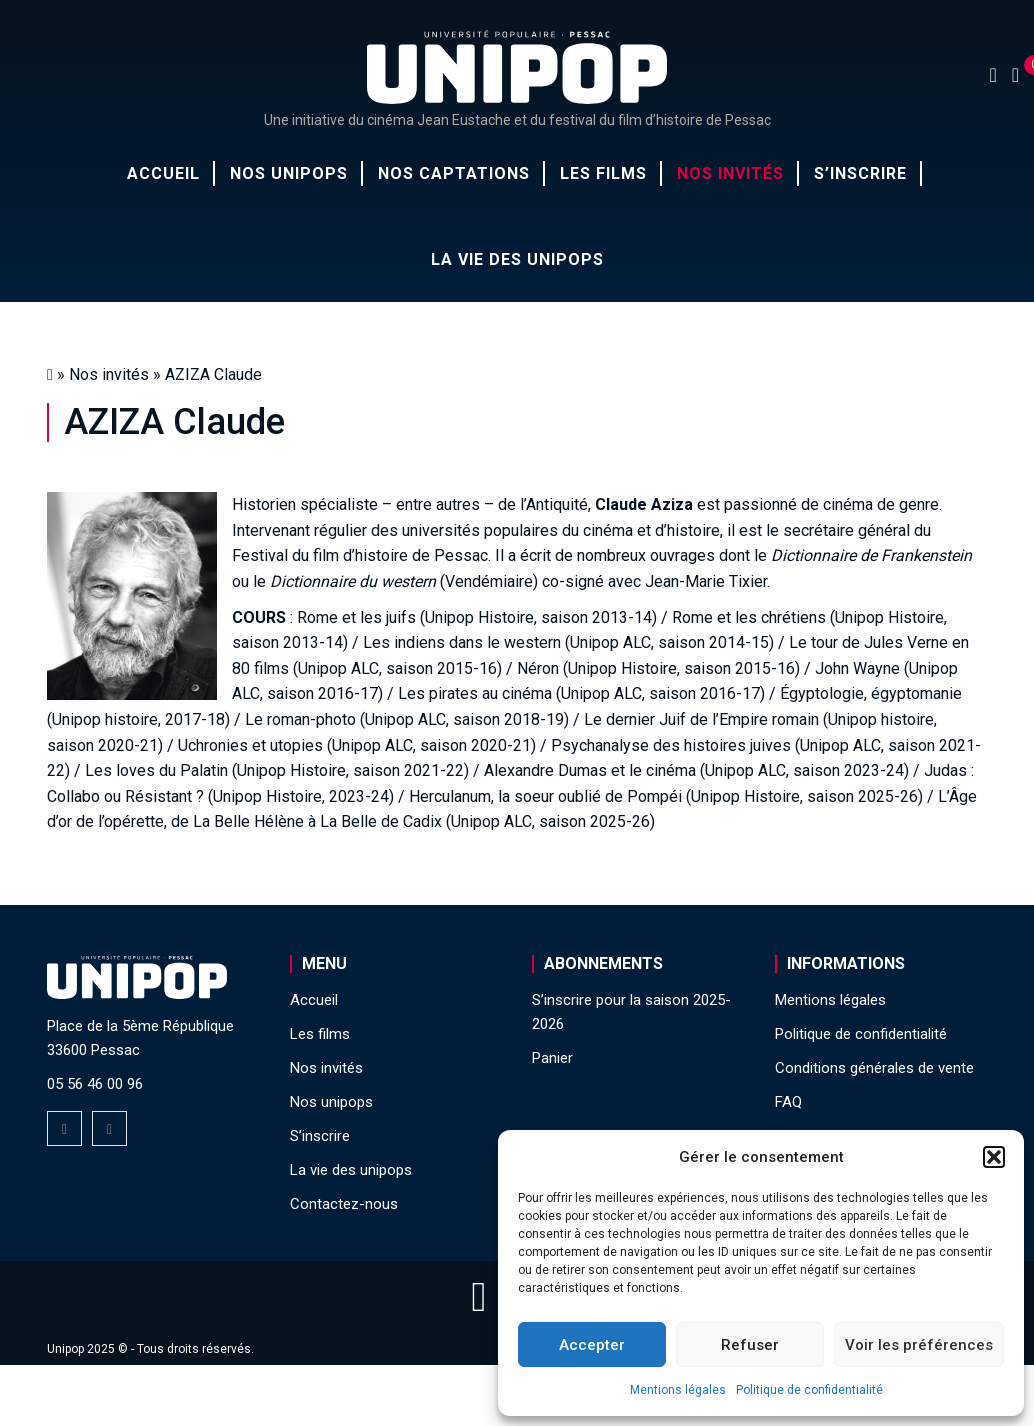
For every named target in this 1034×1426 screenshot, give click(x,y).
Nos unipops (289, 173)
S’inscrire (860, 173)
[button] (994, 1157)
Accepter (592, 1345)
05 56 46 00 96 (95, 1084)
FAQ (788, 1102)
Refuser (750, 1345)
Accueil (163, 173)
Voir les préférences (919, 1345)
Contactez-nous (344, 1204)
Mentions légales (678, 1390)
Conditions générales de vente (874, 1068)
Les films (603, 173)
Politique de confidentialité (809, 1390)
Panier (552, 1058)
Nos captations (454, 173)
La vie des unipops (517, 259)
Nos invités (730, 173)
